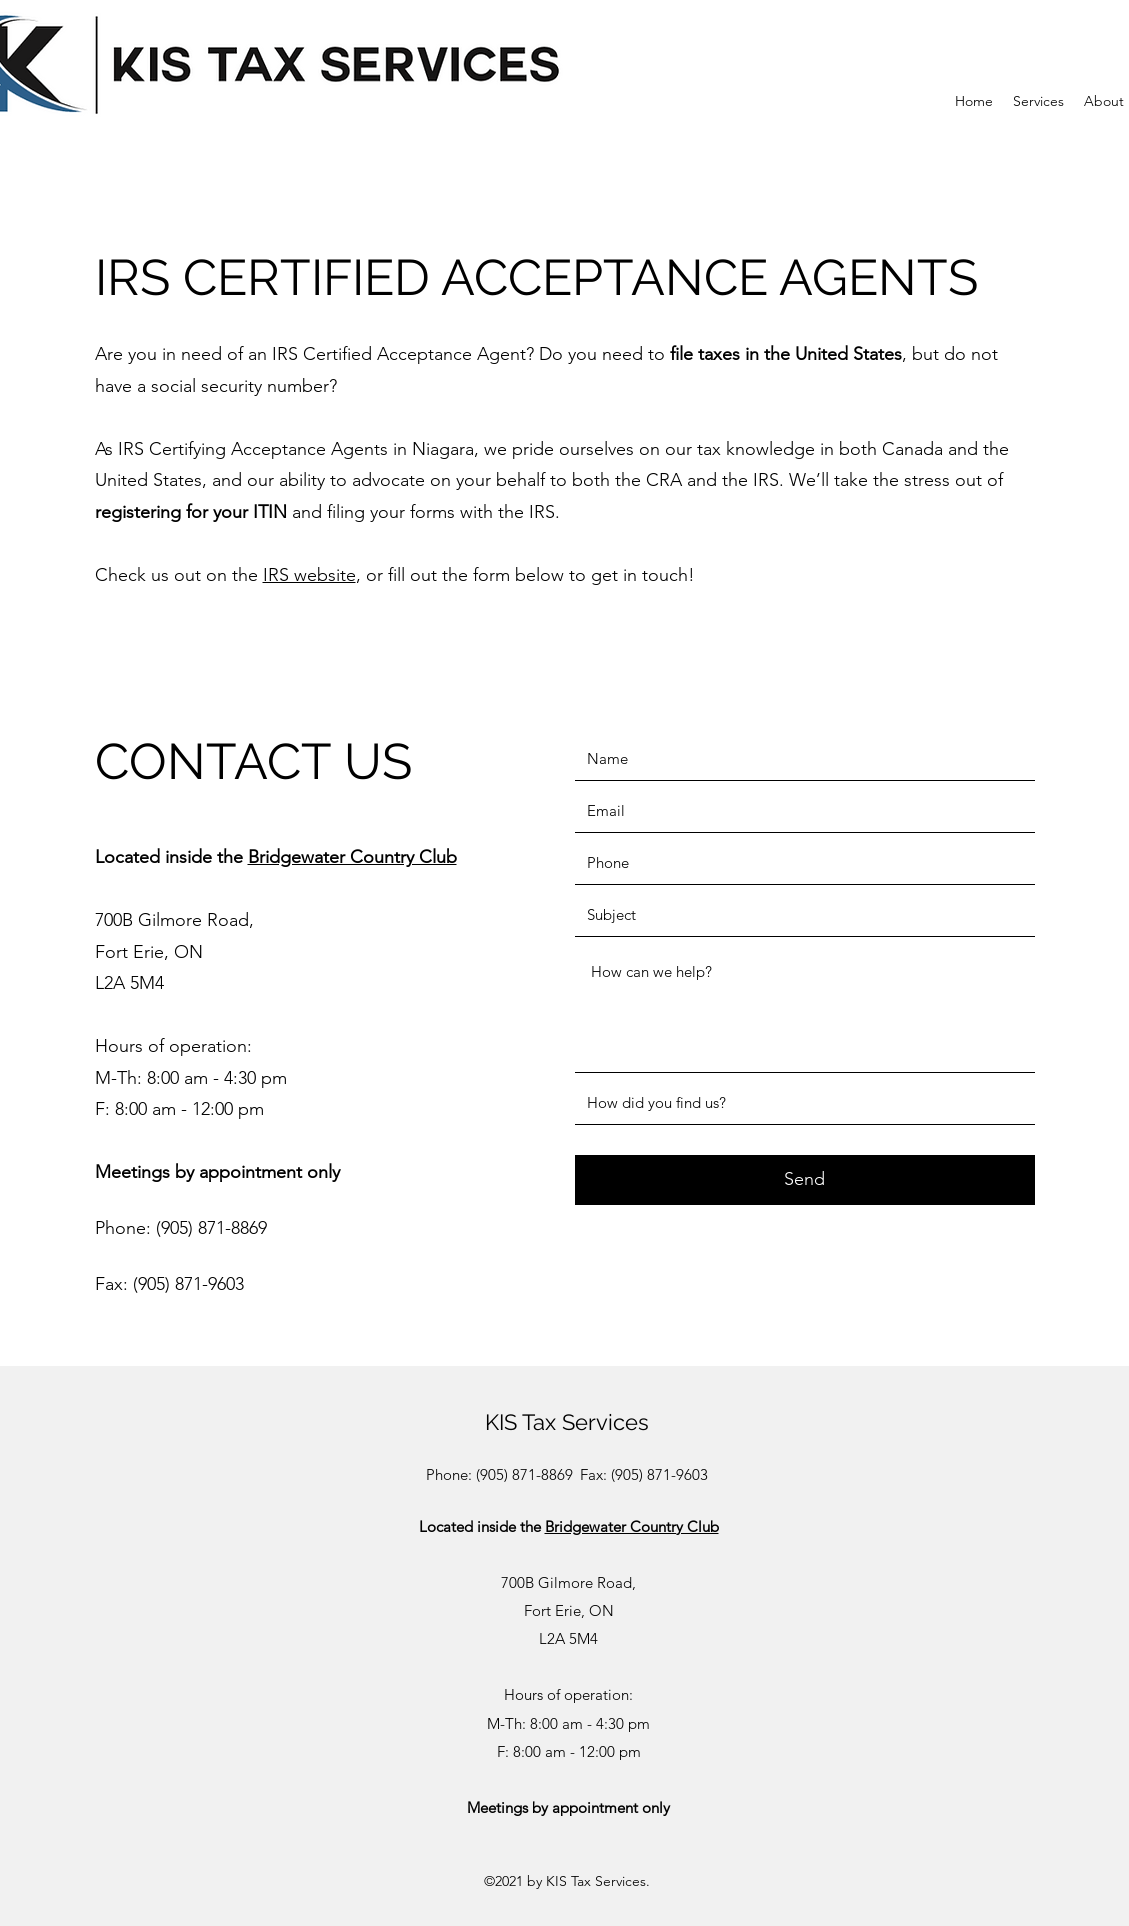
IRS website (309, 575)
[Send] (805, 1180)
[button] (1038, 101)
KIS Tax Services (567, 1422)
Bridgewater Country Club (352, 857)
